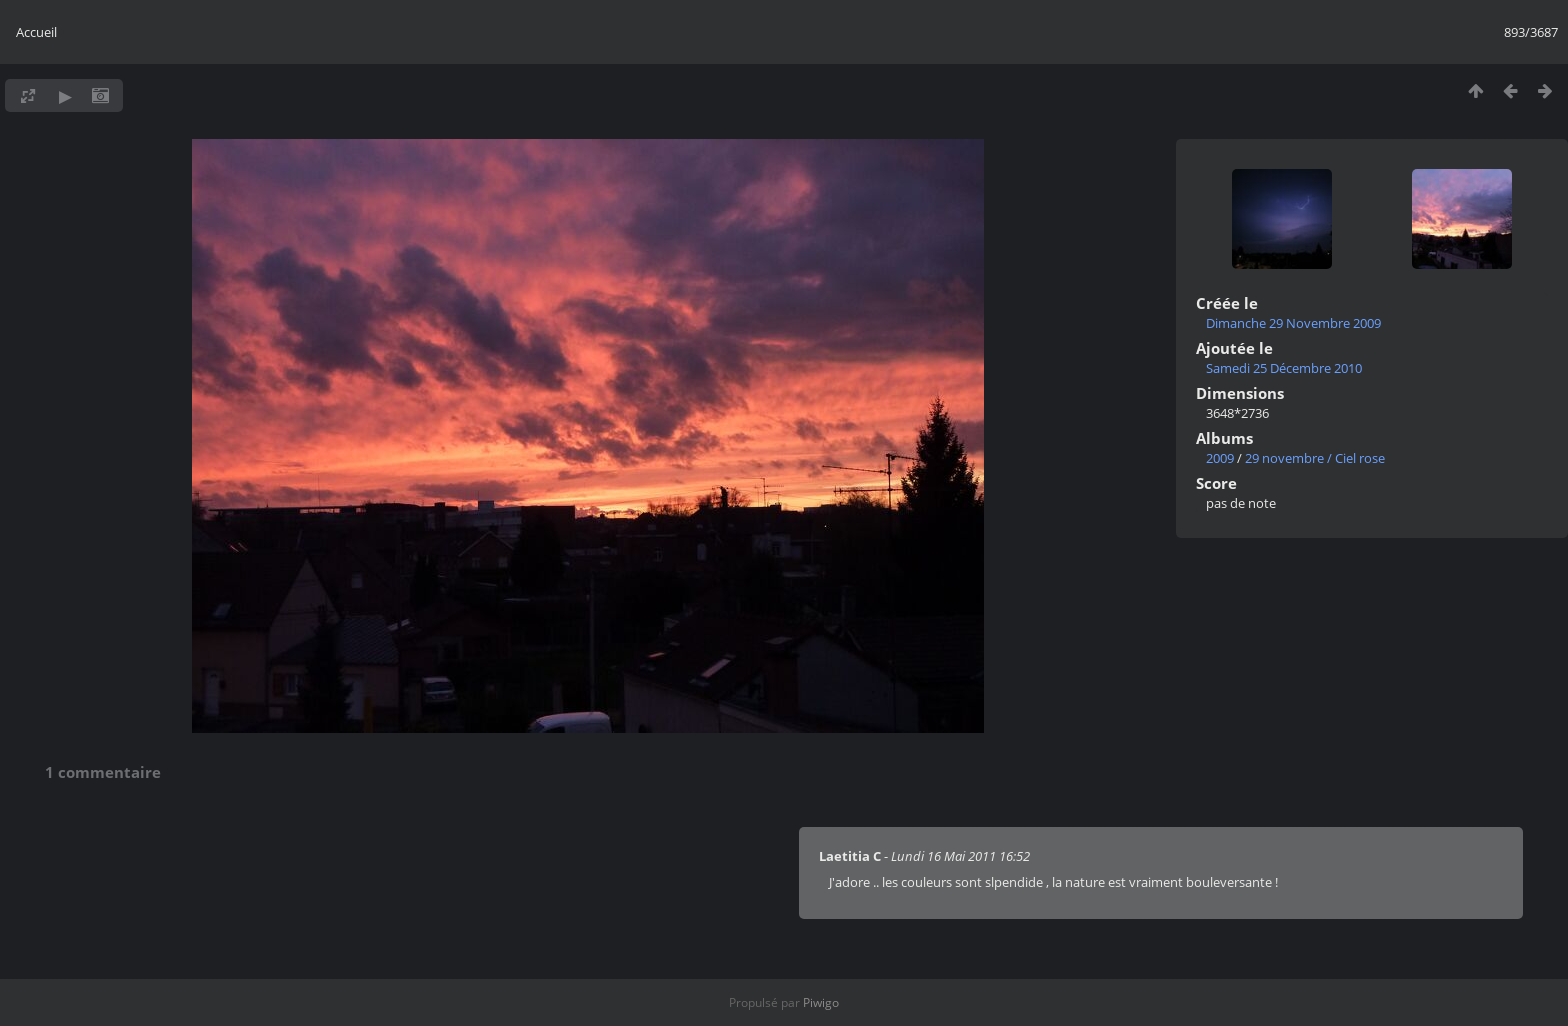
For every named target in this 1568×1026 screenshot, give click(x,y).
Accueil (36, 32)
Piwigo (821, 1002)
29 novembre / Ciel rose (1315, 458)
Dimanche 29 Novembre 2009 (1293, 323)
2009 (1220, 458)
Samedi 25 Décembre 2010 (1284, 368)
